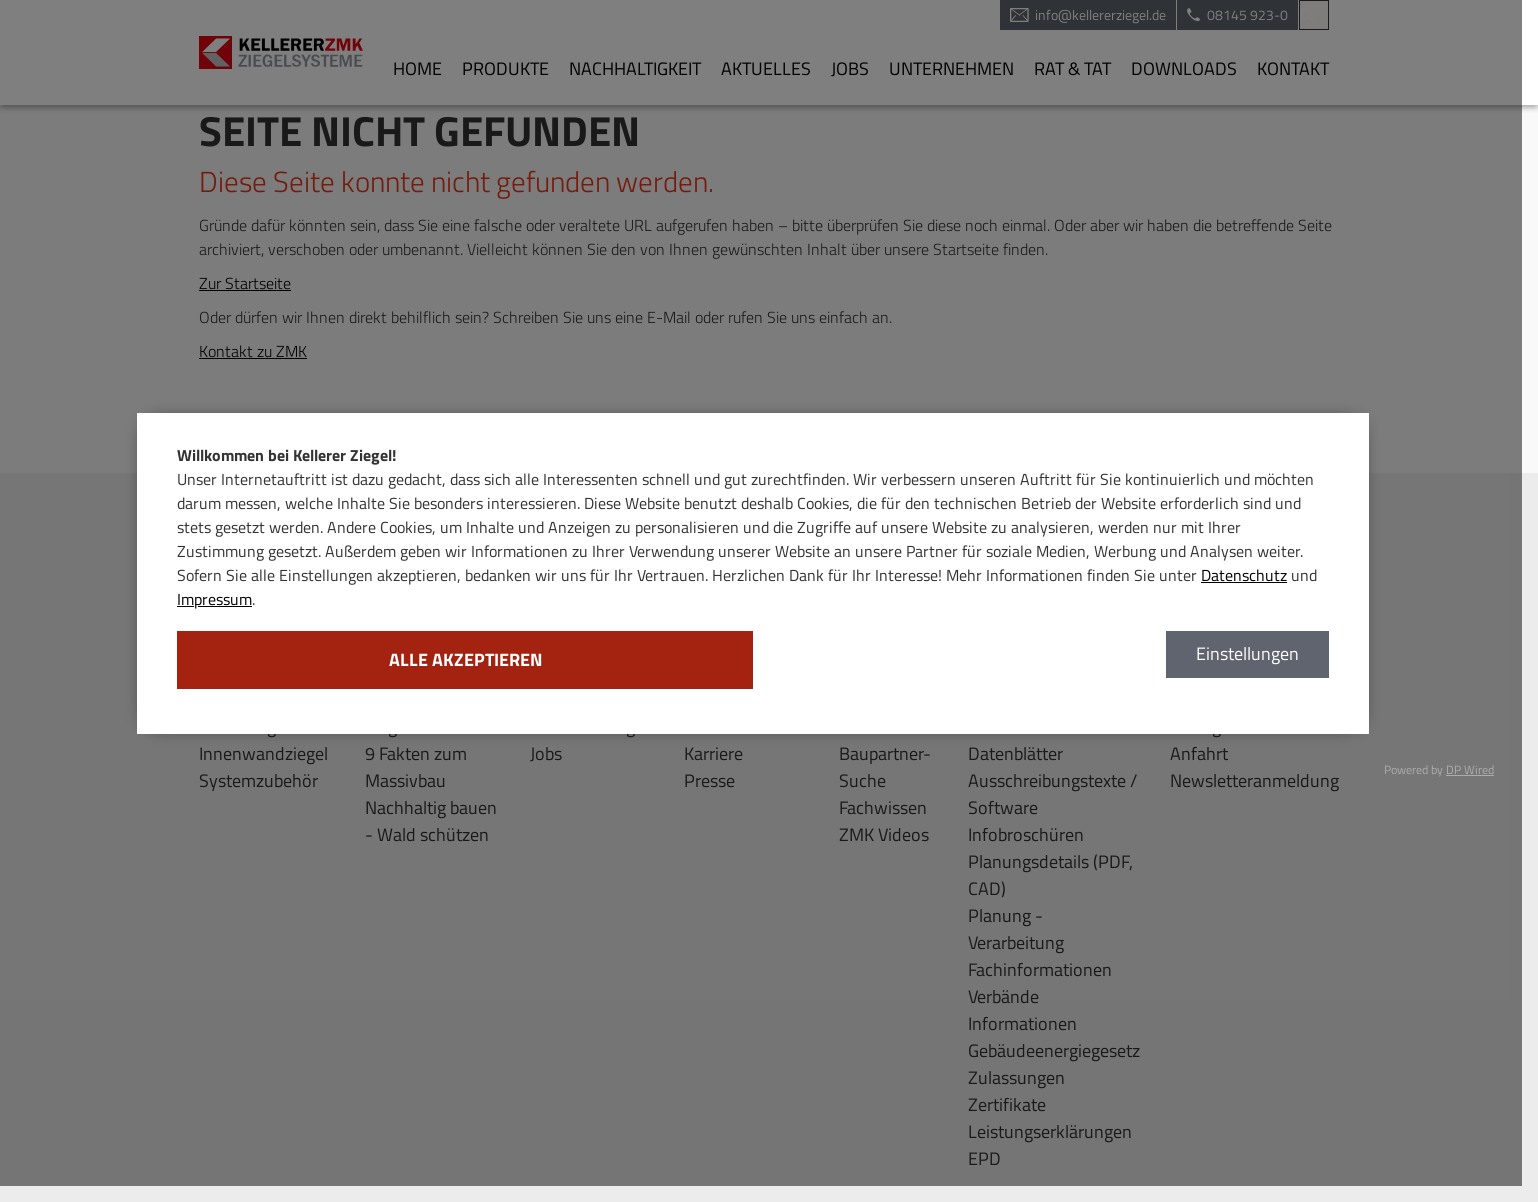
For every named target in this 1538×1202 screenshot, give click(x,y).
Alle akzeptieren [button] (465, 659)
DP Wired (1470, 769)
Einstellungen (1247, 653)
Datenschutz (1244, 575)
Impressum (214, 599)
